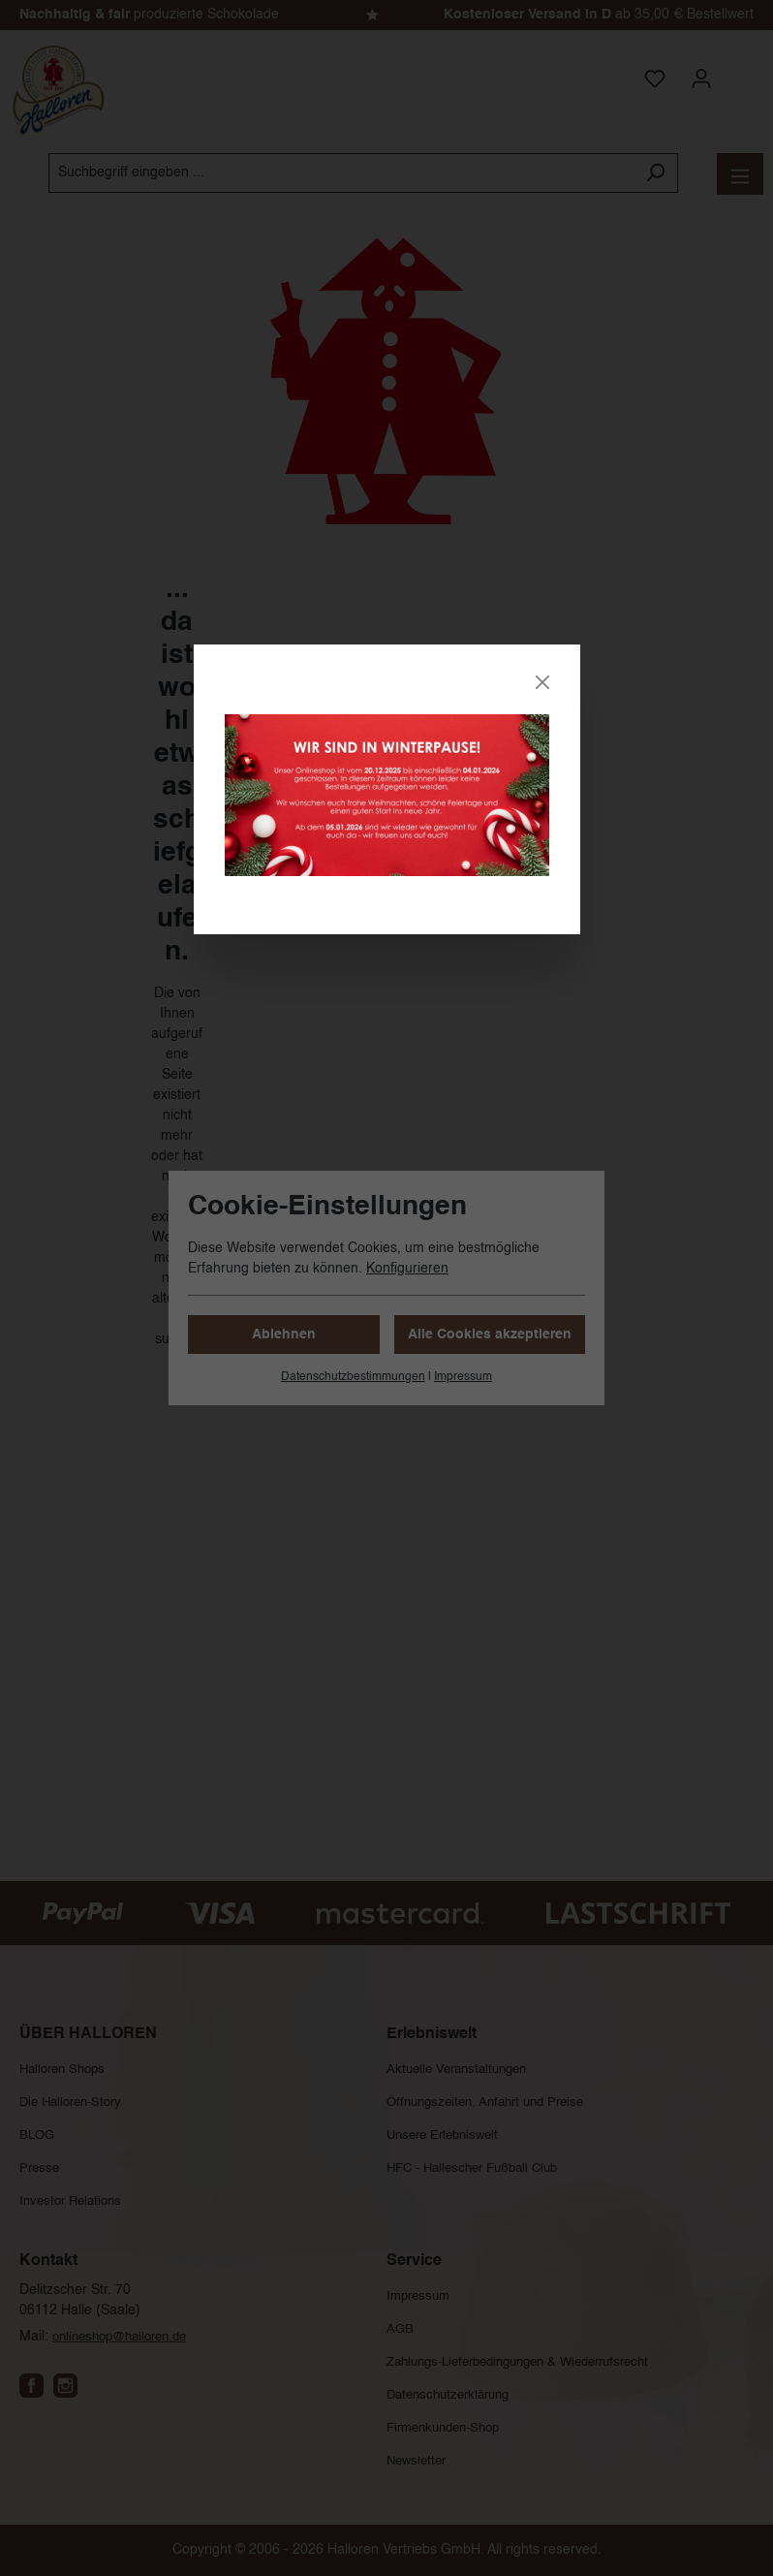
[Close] (542, 682)
